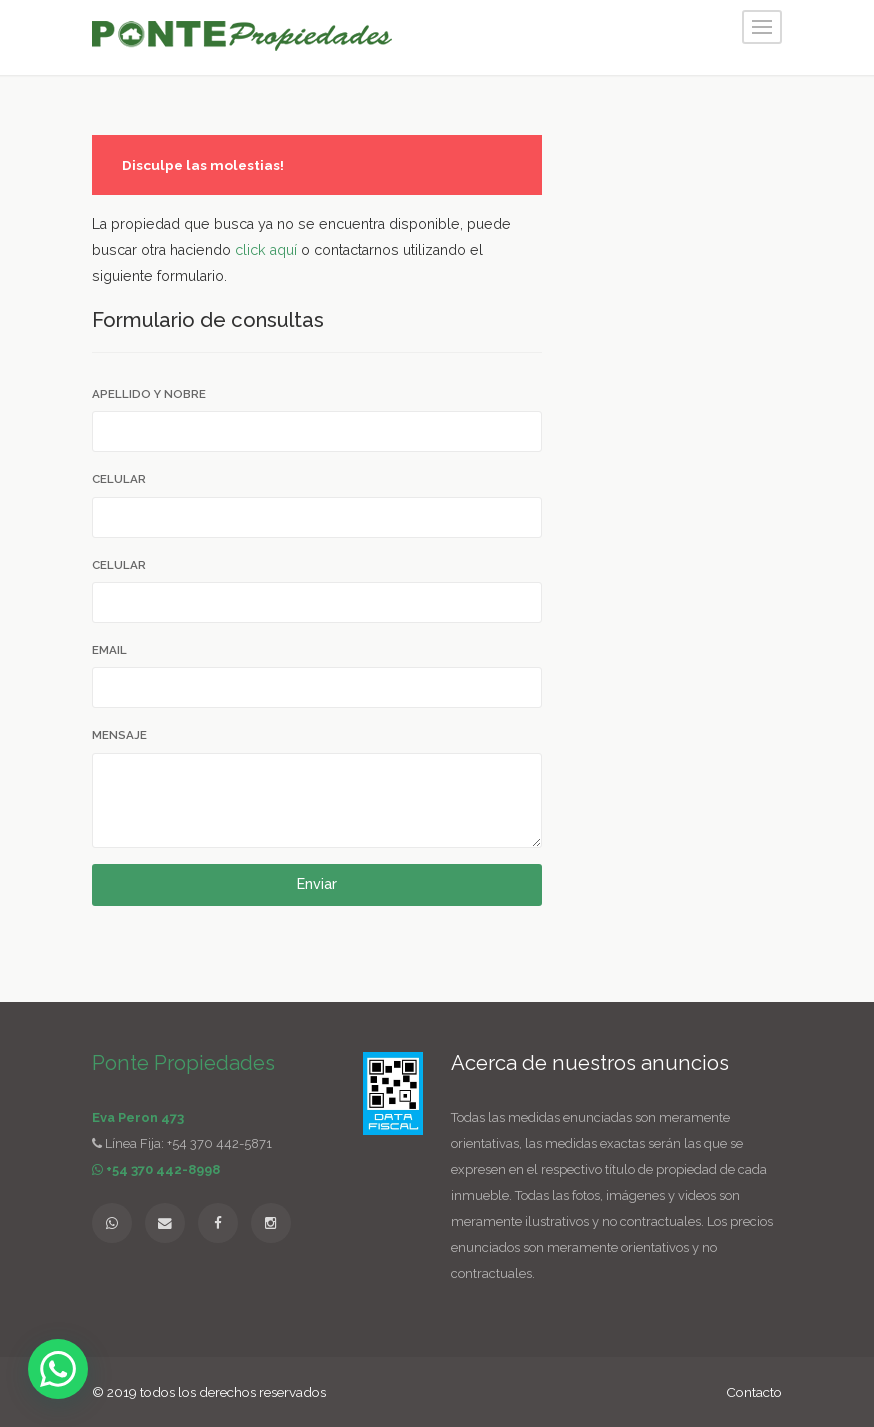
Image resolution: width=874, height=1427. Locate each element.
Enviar (317, 884)
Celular (119, 479)
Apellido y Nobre (149, 394)
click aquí (266, 250)
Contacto (754, 1392)
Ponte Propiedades (183, 1063)
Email (109, 650)
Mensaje (119, 735)
